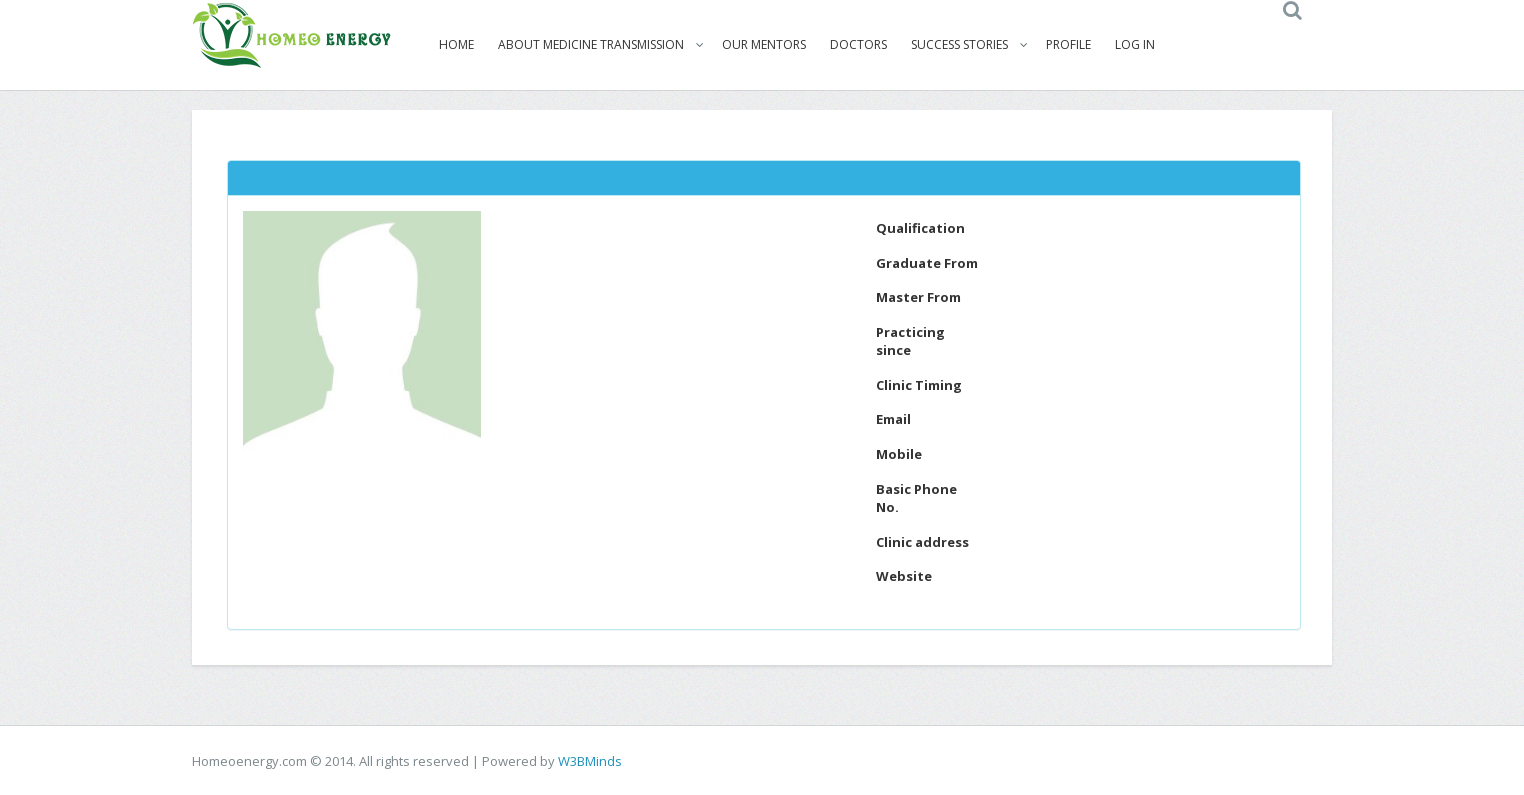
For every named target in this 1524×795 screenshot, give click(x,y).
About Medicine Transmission (591, 44)
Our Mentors (764, 44)
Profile (1068, 44)
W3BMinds (590, 761)
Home (456, 44)
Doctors (858, 44)
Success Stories (959, 44)
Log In (1135, 44)
